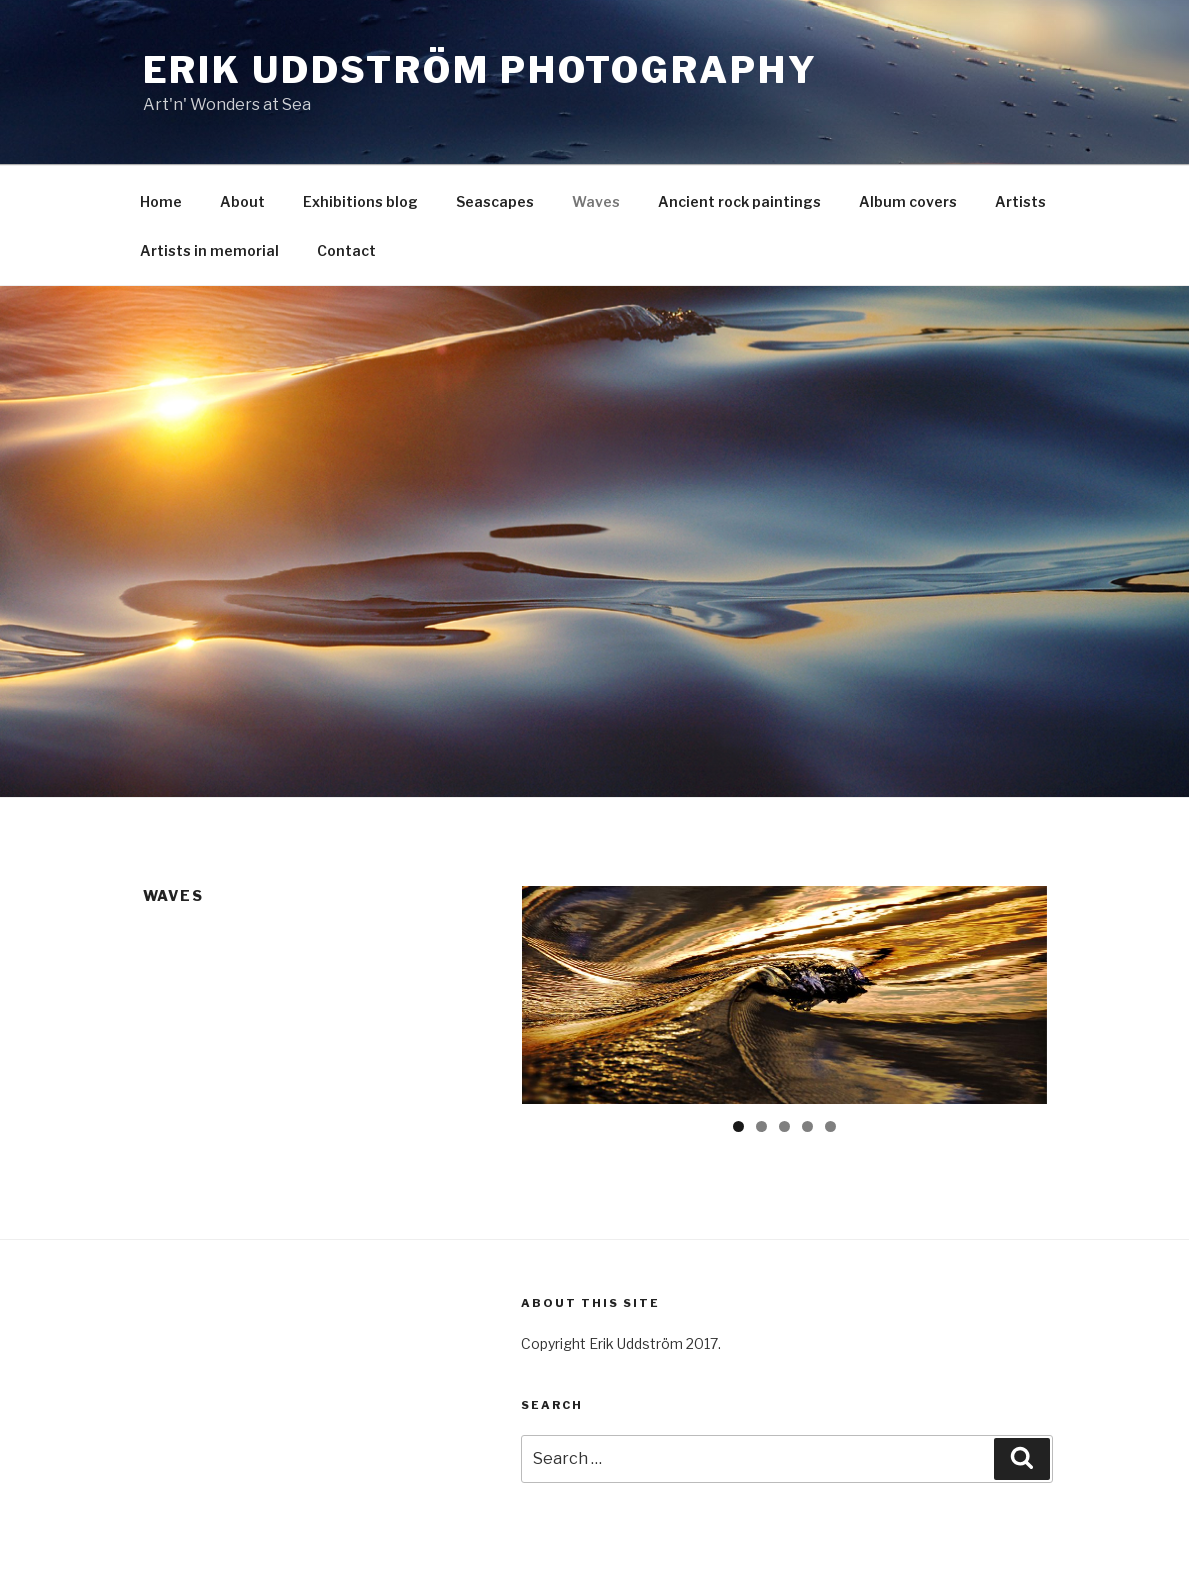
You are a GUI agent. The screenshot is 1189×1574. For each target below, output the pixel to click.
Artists (1020, 201)
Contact (346, 250)
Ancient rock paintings (739, 201)
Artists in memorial (209, 250)
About (242, 201)
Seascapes (495, 201)
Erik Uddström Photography (480, 70)
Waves (596, 201)
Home (161, 201)
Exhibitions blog (360, 201)
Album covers (908, 201)
